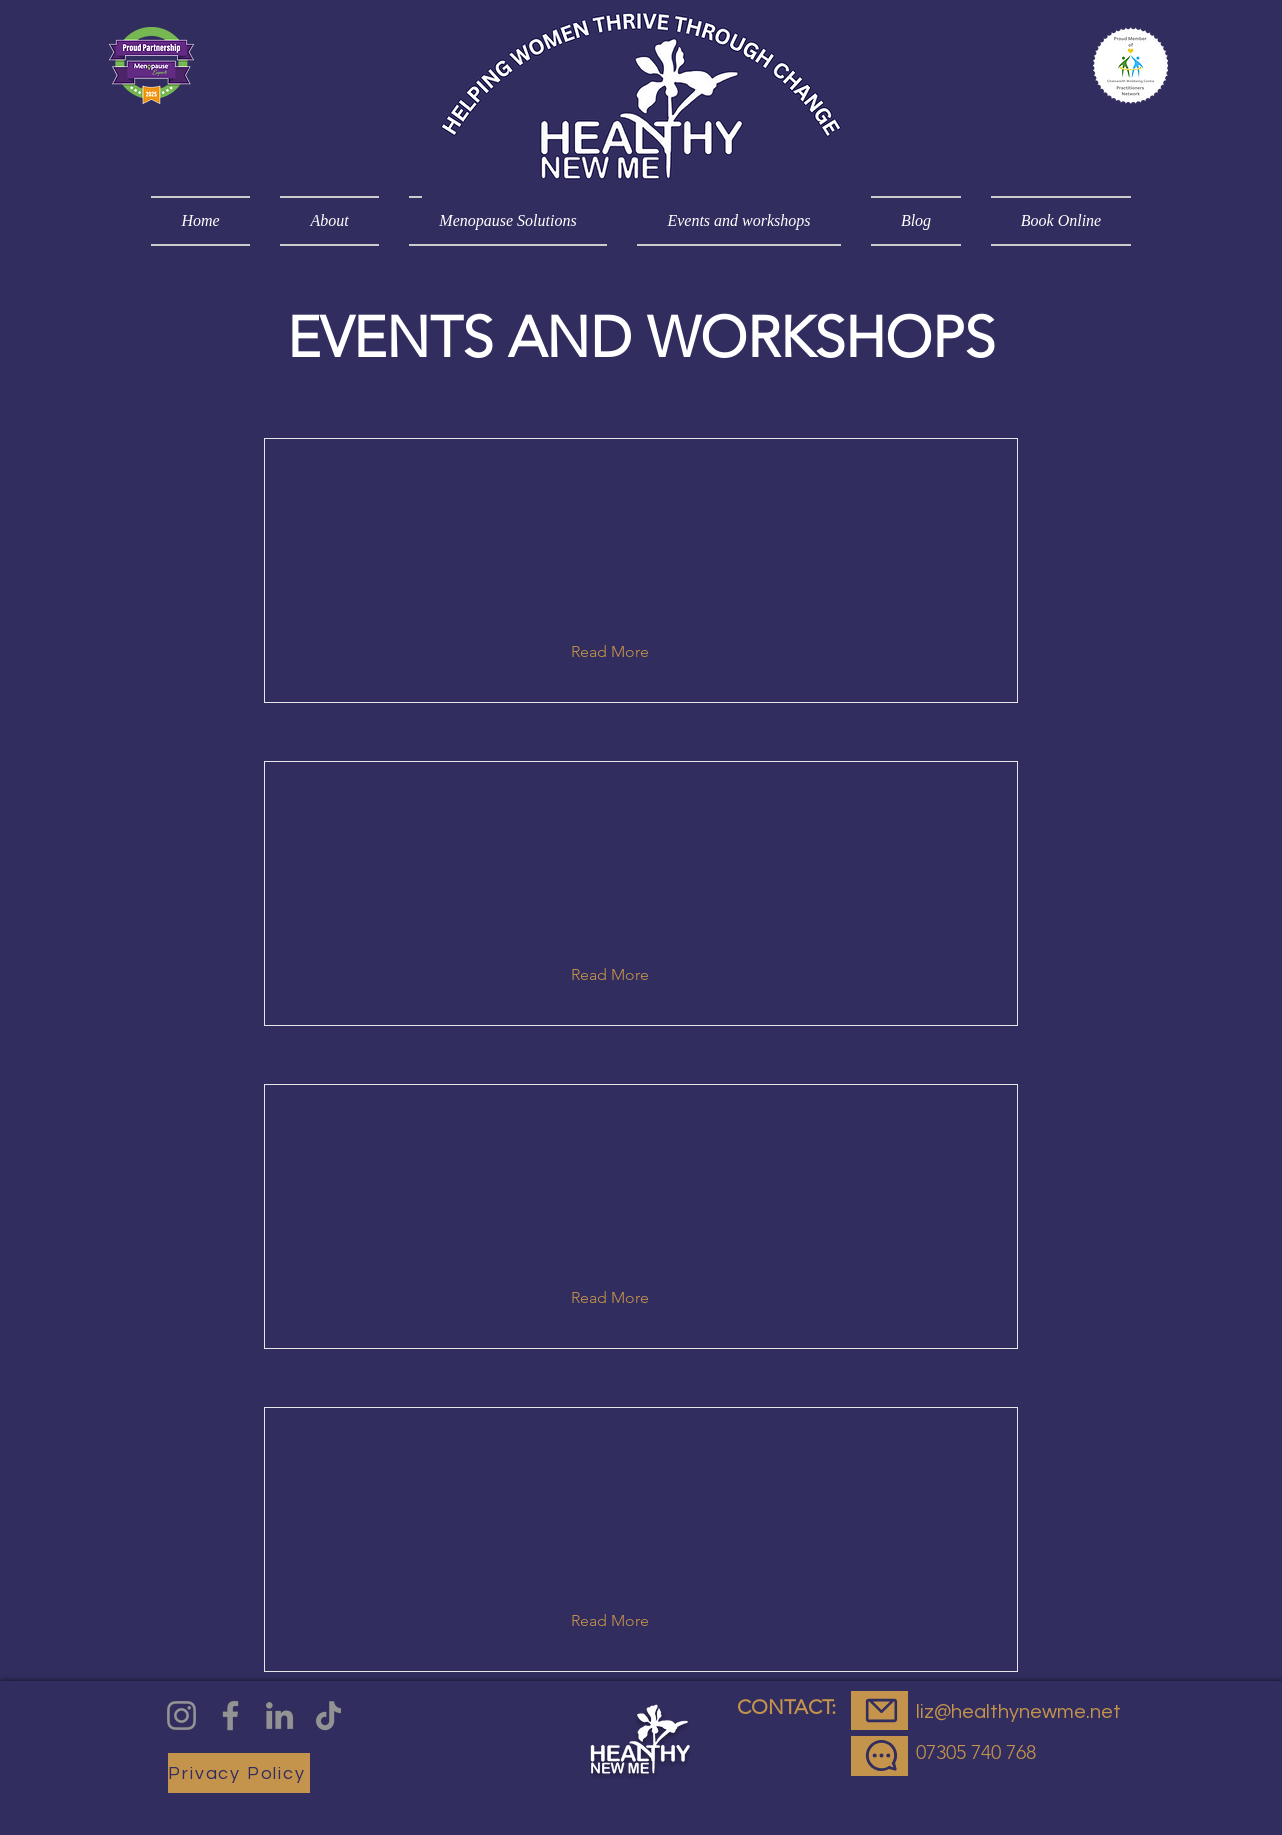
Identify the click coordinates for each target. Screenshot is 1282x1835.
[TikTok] (328, 1715)
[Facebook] (230, 1715)
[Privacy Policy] (239, 1773)
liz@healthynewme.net (1018, 1712)
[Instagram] (181, 1715)
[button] (625, 652)
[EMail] (879, 1710)
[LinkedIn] (279, 1715)
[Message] (879, 1756)
